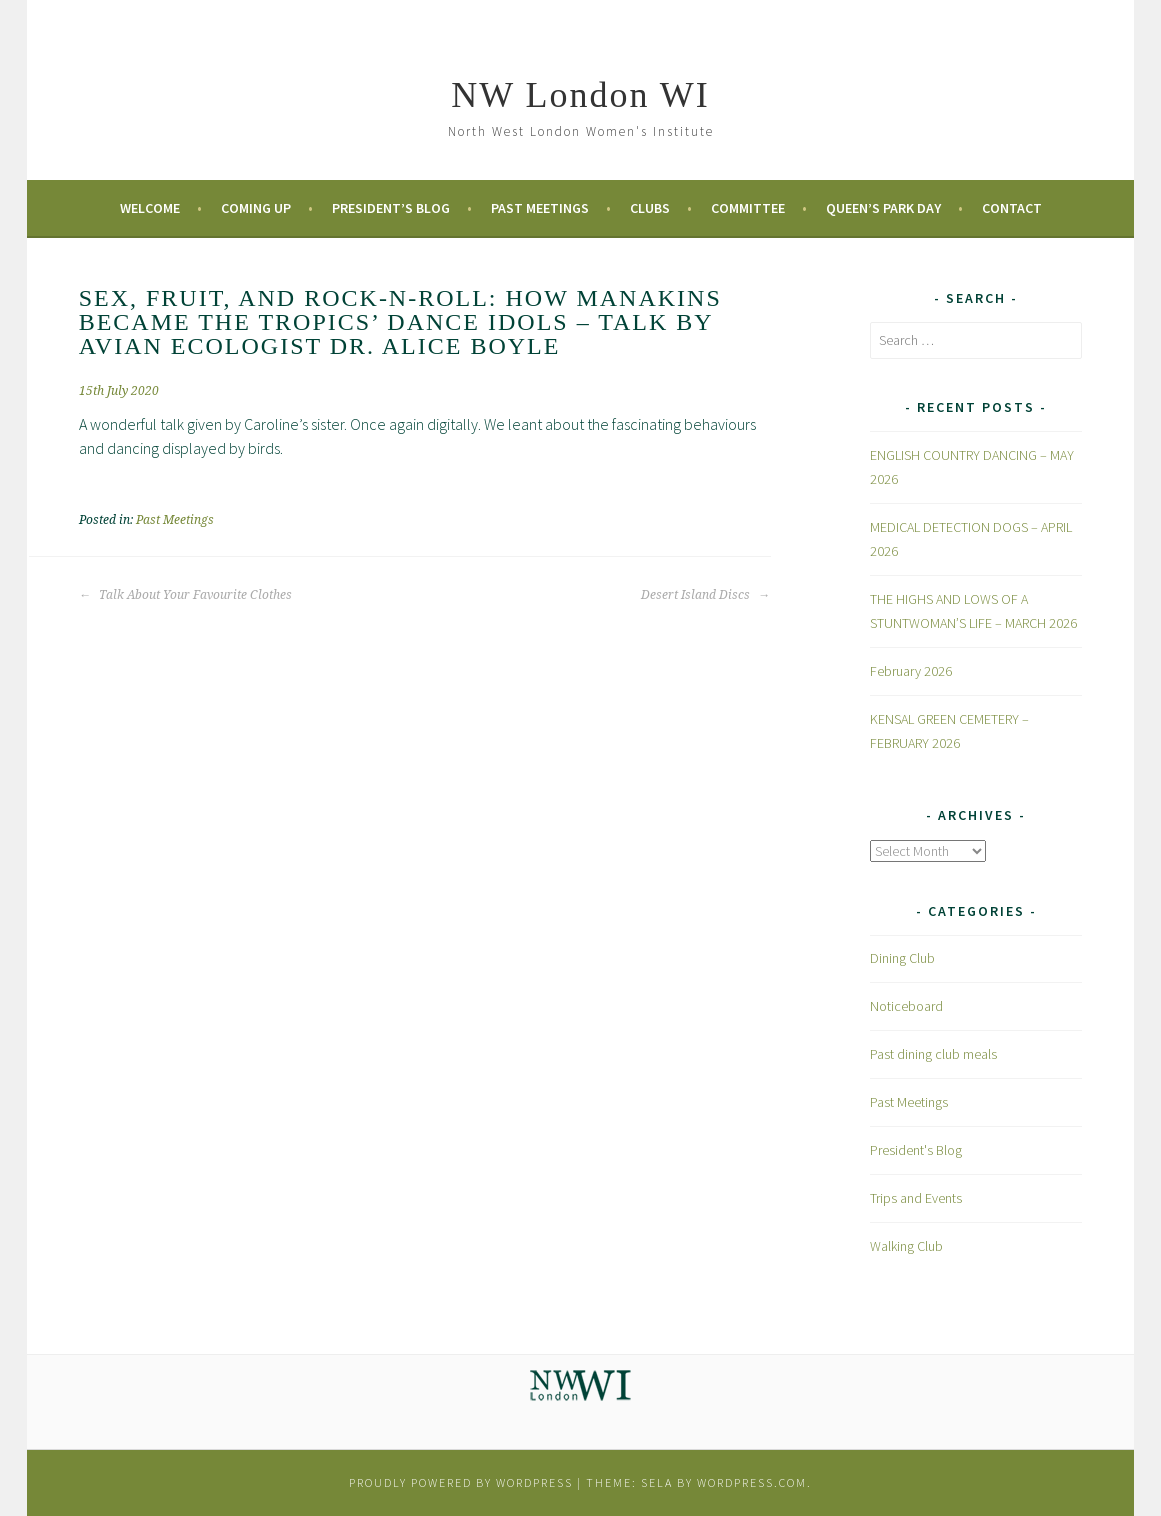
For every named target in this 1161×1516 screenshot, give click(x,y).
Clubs (650, 208)
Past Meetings (540, 208)
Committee (748, 208)
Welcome (150, 208)
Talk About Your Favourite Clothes (185, 595)
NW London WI (580, 95)
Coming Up (256, 208)
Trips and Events (916, 1198)
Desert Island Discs (705, 595)
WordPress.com (752, 1482)
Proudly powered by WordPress (461, 1482)
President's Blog (916, 1150)
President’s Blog (391, 208)
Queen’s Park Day (883, 208)
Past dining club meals (933, 1054)
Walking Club (906, 1246)
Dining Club (902, 958)
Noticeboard (906, 1006)
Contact (1012, 208)
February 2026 (911, 671)
